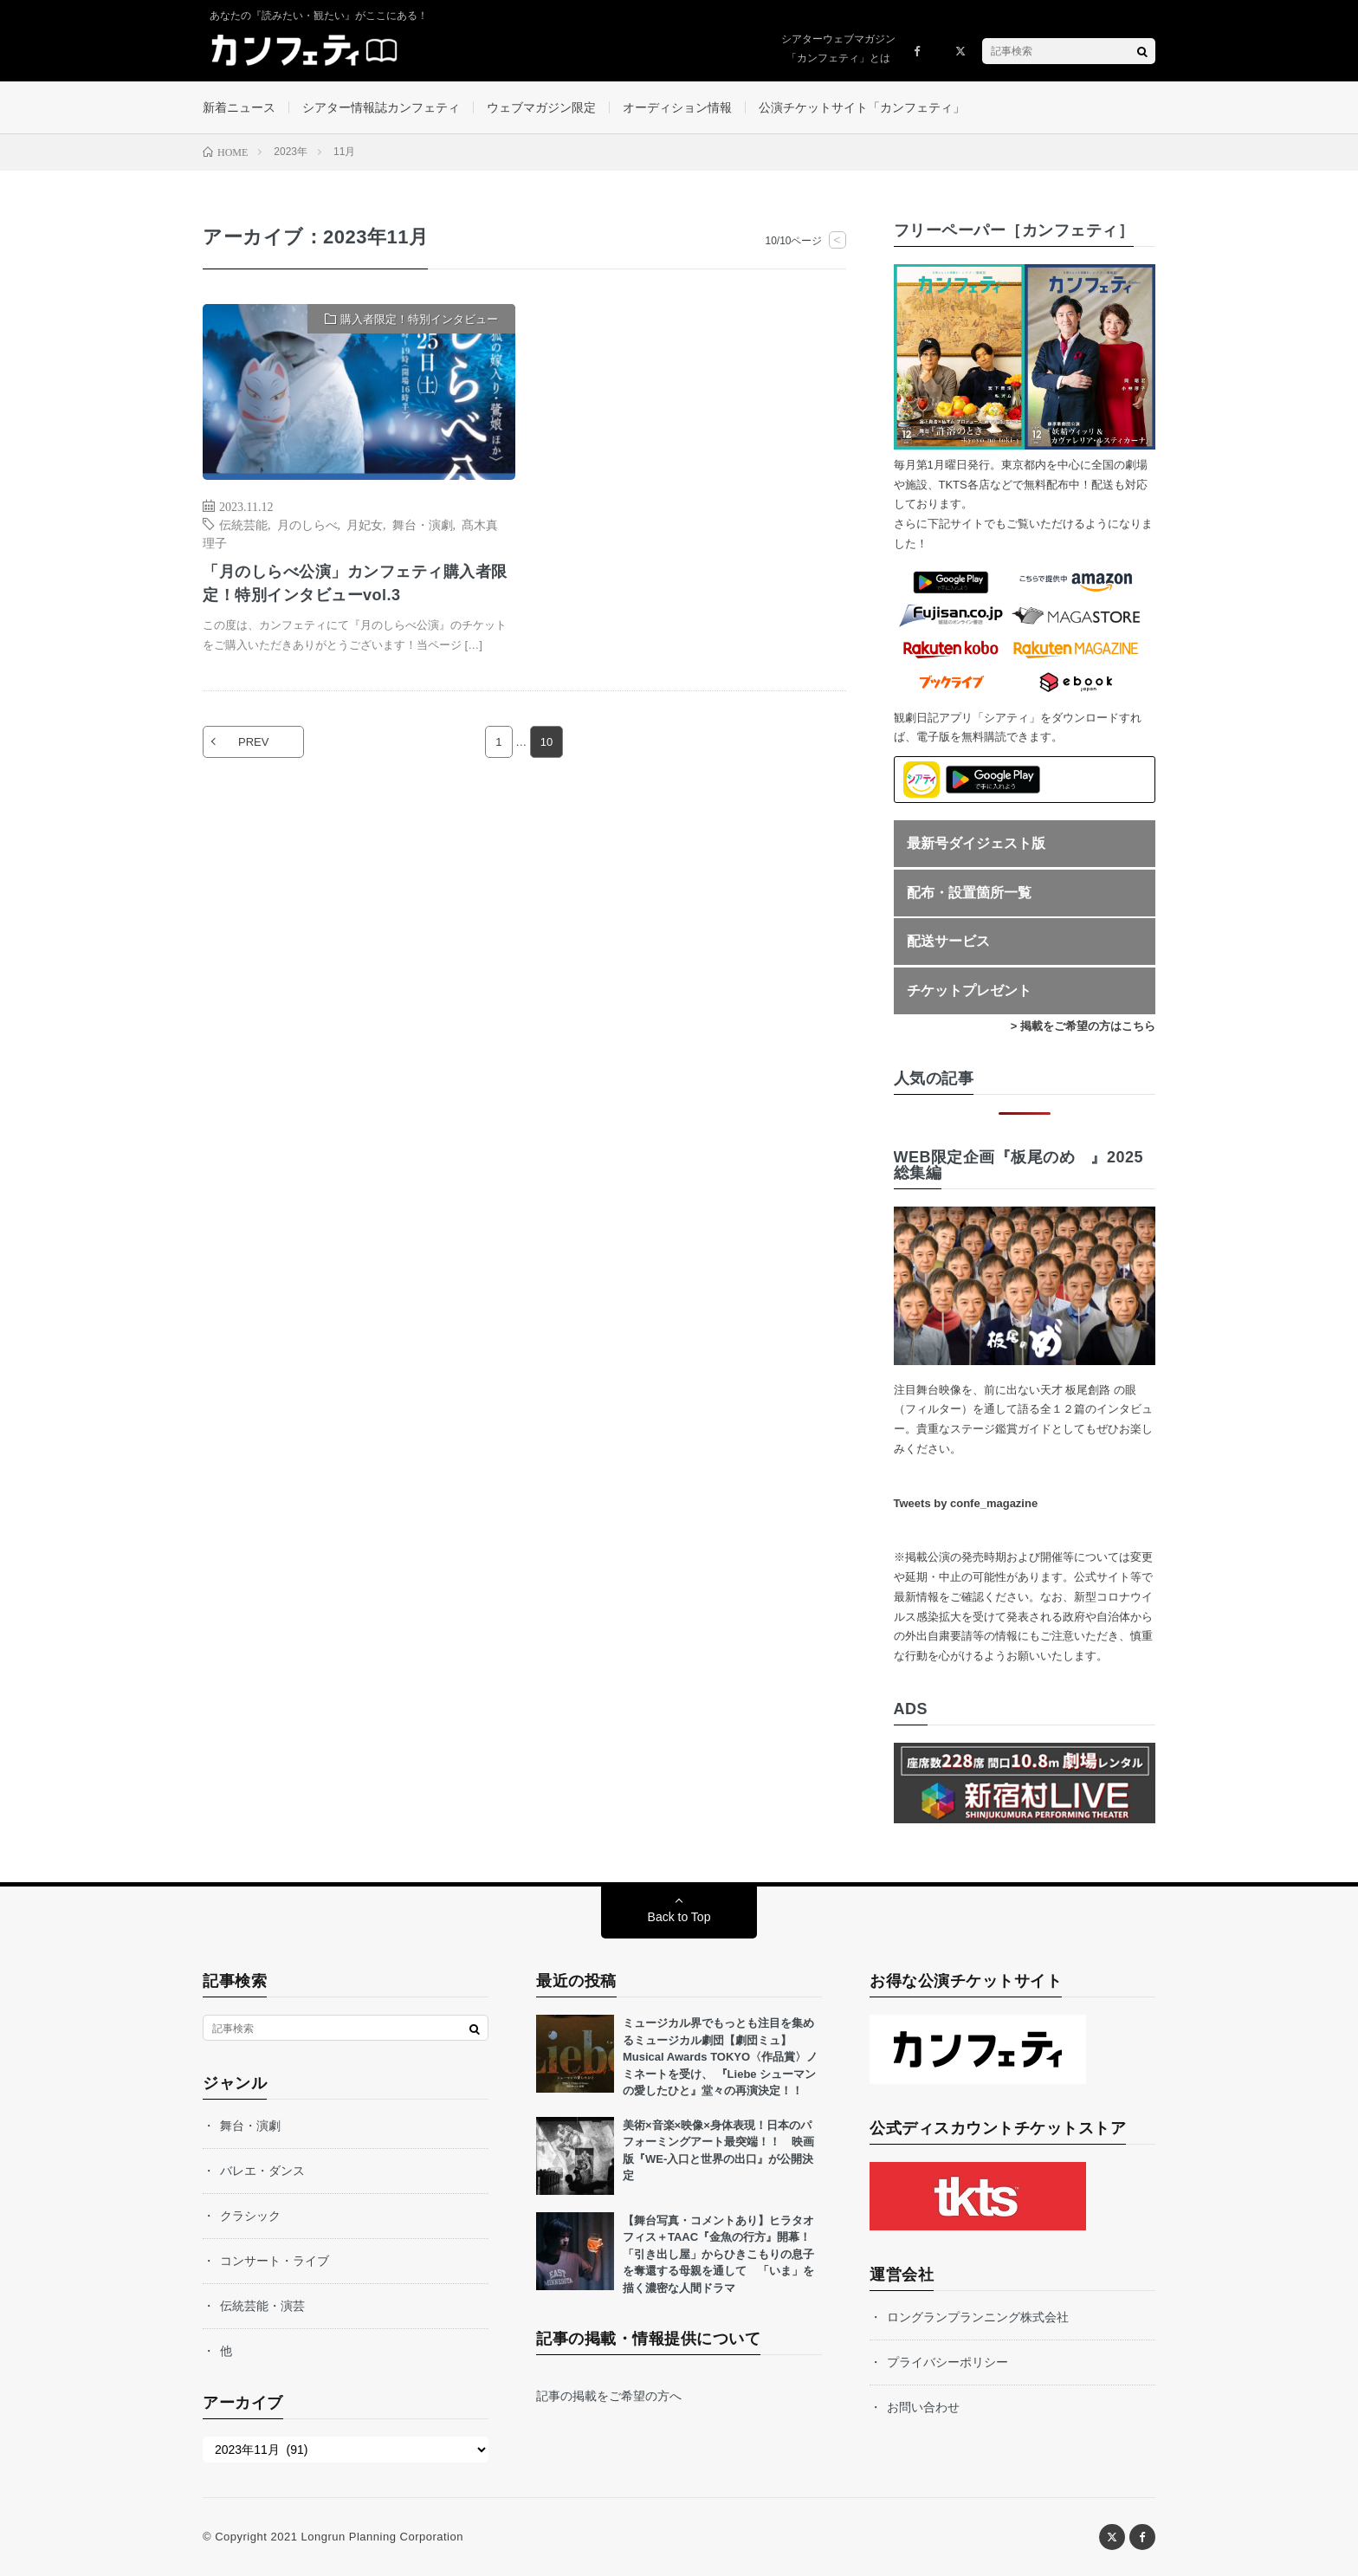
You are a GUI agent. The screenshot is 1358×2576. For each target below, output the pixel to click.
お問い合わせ (923, 2407)
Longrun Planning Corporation (381, 2536)
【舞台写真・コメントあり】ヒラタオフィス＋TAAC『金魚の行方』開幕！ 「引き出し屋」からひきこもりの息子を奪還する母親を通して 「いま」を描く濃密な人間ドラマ (722, 2254)
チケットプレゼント (969, 990)
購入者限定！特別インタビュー (419, 319)
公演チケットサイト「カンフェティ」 (862, 107)
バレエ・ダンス (262, 2171)
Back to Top (679, 1917)
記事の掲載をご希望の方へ (609, 2396)
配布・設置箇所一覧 (969, 892)
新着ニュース (239, 107)
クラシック (250, 2216)
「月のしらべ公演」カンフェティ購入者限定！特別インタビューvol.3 (355, 583)
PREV (253, 741)
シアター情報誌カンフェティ (381, 107)
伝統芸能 (243, 524)
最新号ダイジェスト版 (976, 843)
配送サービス (948, 941)
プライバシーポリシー (947, 2362)
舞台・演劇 (422, 524)
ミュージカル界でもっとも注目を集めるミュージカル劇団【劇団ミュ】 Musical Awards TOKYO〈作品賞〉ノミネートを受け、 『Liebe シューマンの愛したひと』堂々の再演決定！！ (720, 2056)
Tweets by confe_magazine (966, 1503)
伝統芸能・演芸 (262, 2306)
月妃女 (364, 524)
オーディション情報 (677, 107)
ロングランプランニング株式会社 (978, 2317)
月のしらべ (307, 524)
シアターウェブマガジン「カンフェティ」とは (838, 48)
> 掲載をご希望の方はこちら (1083, 1025)
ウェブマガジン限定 (541, 107)
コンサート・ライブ (274, 2261)
